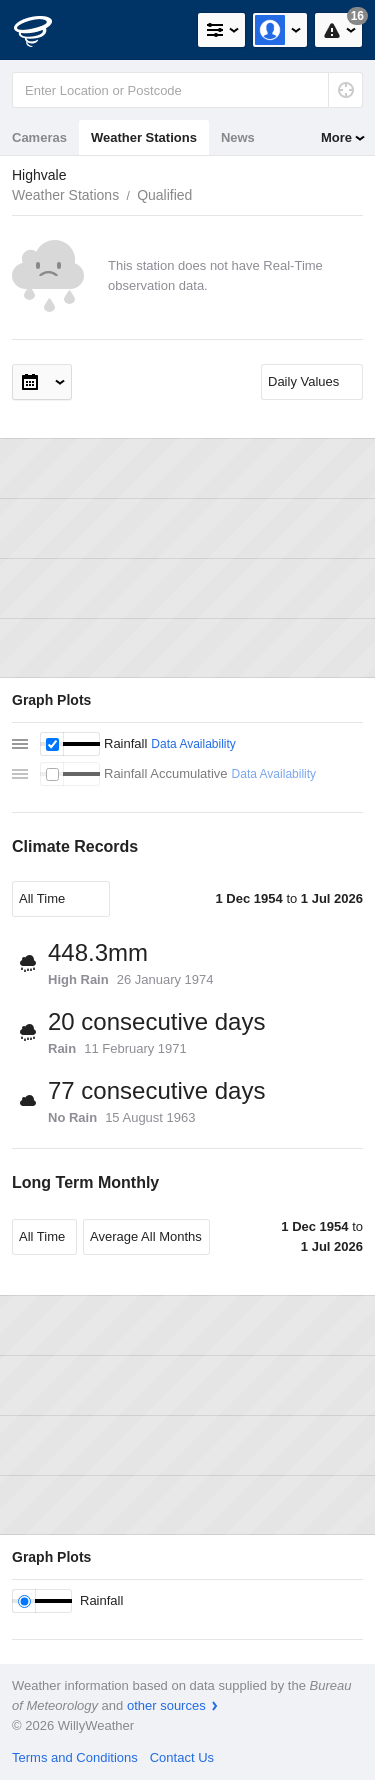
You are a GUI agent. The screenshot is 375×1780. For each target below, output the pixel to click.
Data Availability (193, 744)
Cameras (39, 137)
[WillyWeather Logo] (45, 30)
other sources (166, 1705)
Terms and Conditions (75, 1757)
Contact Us (182, 1757)
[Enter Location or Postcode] (187, 90)
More (336, 137)
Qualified (164, 195)
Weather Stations (144, 137)
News (238, 137)
